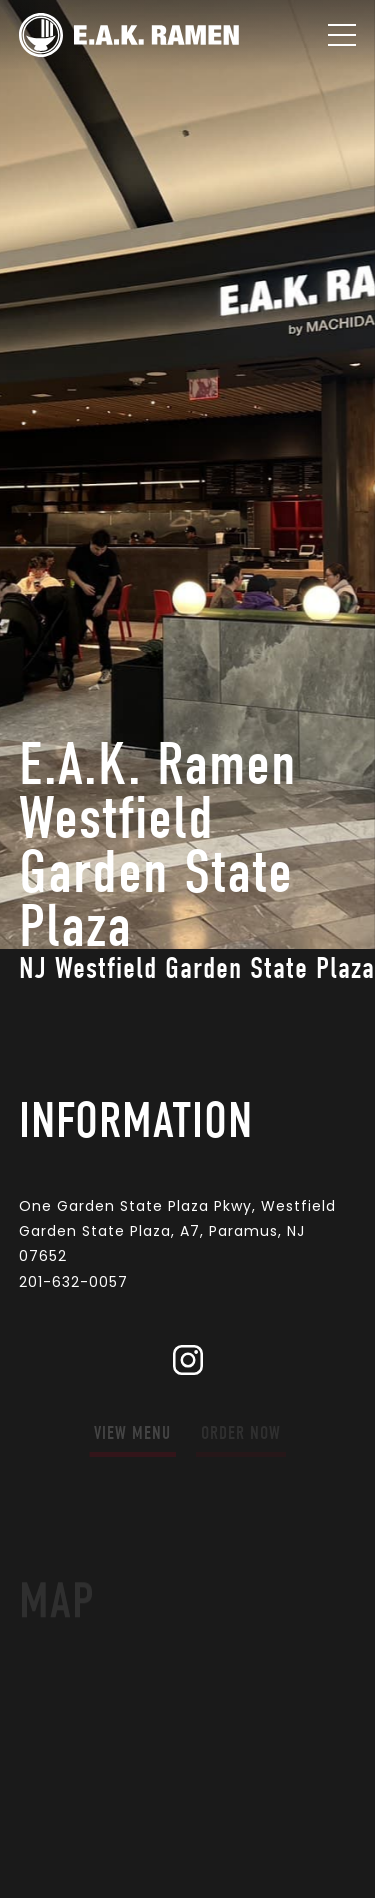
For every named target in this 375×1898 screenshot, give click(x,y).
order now (241, 1434)
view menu (132, 1434)
